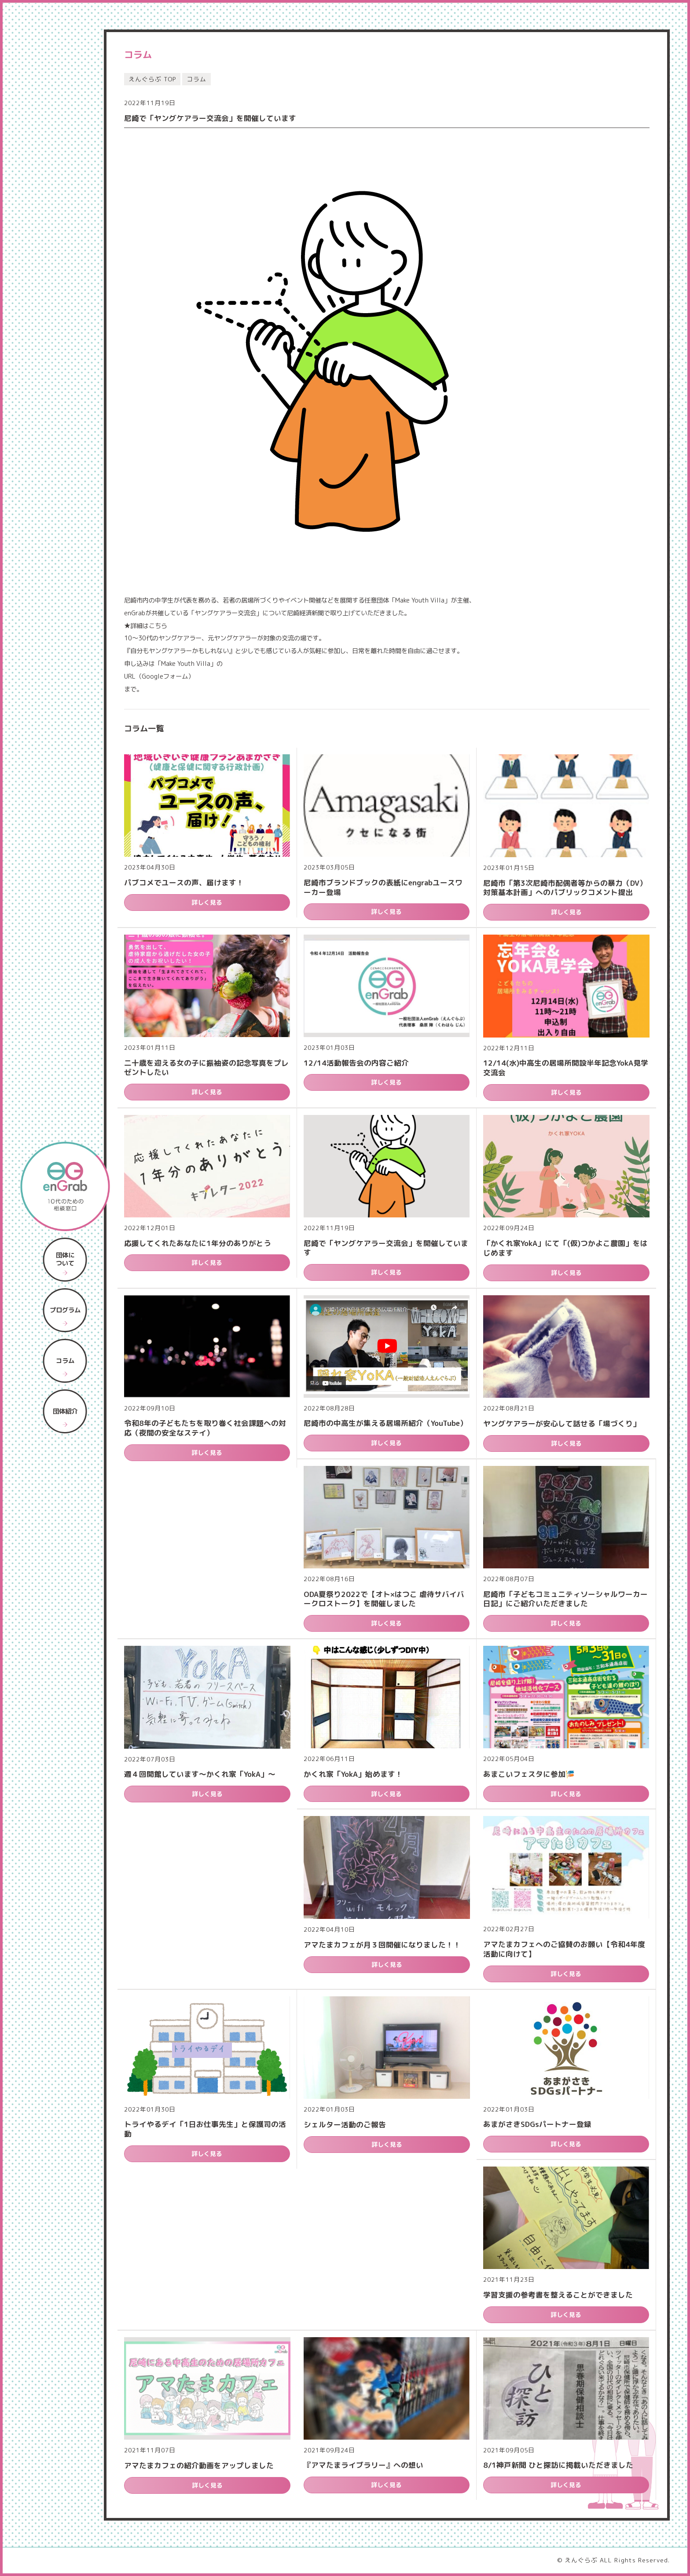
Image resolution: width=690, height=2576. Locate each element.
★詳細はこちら (145, 625)
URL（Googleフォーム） (159, 676)
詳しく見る (206, 902)
